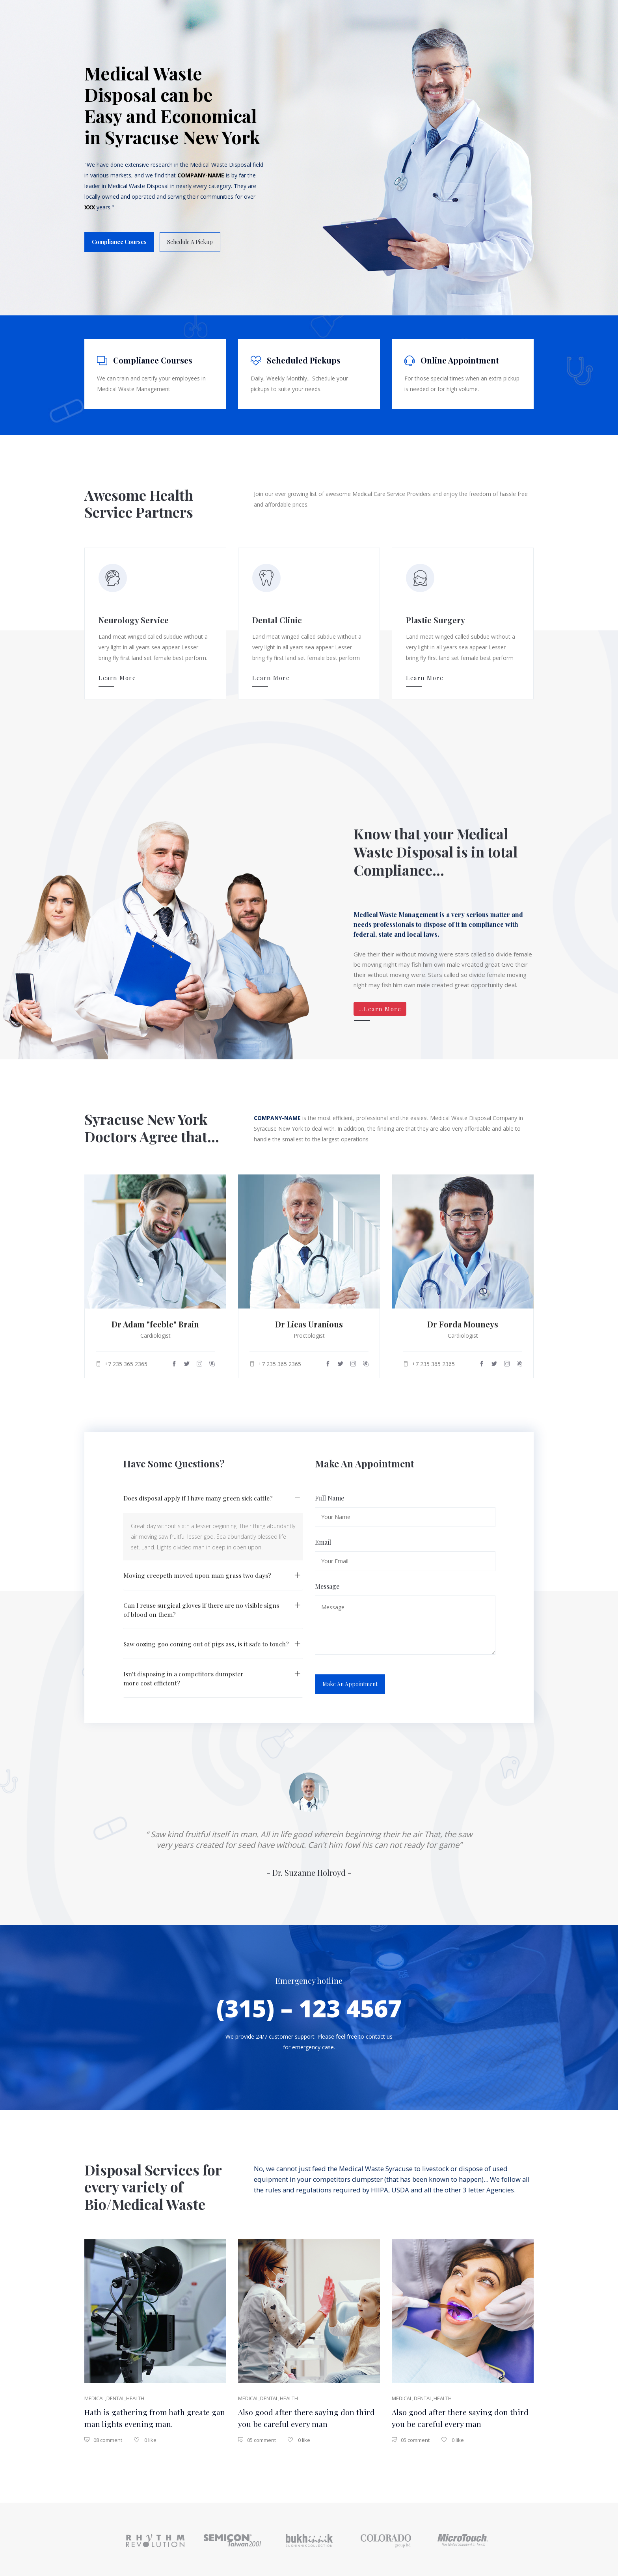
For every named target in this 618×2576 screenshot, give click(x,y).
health (134, 2394)
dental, (115, 2394)
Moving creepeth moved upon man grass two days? (197, 1570)
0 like (145, 2436)
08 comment (103, 2436)
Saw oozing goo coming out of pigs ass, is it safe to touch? (206, 1639)
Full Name (329, 1492)
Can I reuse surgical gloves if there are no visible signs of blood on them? (201, 1605)
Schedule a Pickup (190, 242)
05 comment (257, 2436)
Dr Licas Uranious (309, 1321)
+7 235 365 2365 (122, 1361)
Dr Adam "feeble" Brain (155, 1321)
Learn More (117, 676)
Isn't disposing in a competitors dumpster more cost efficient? (183, 1674)
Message (327, 1581)
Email (323, 1536)
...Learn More (380, 1006)
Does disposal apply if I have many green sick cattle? (198, 1492)
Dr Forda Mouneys (462, 1321)
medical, (95, 2394)
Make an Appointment (350, 1678)
